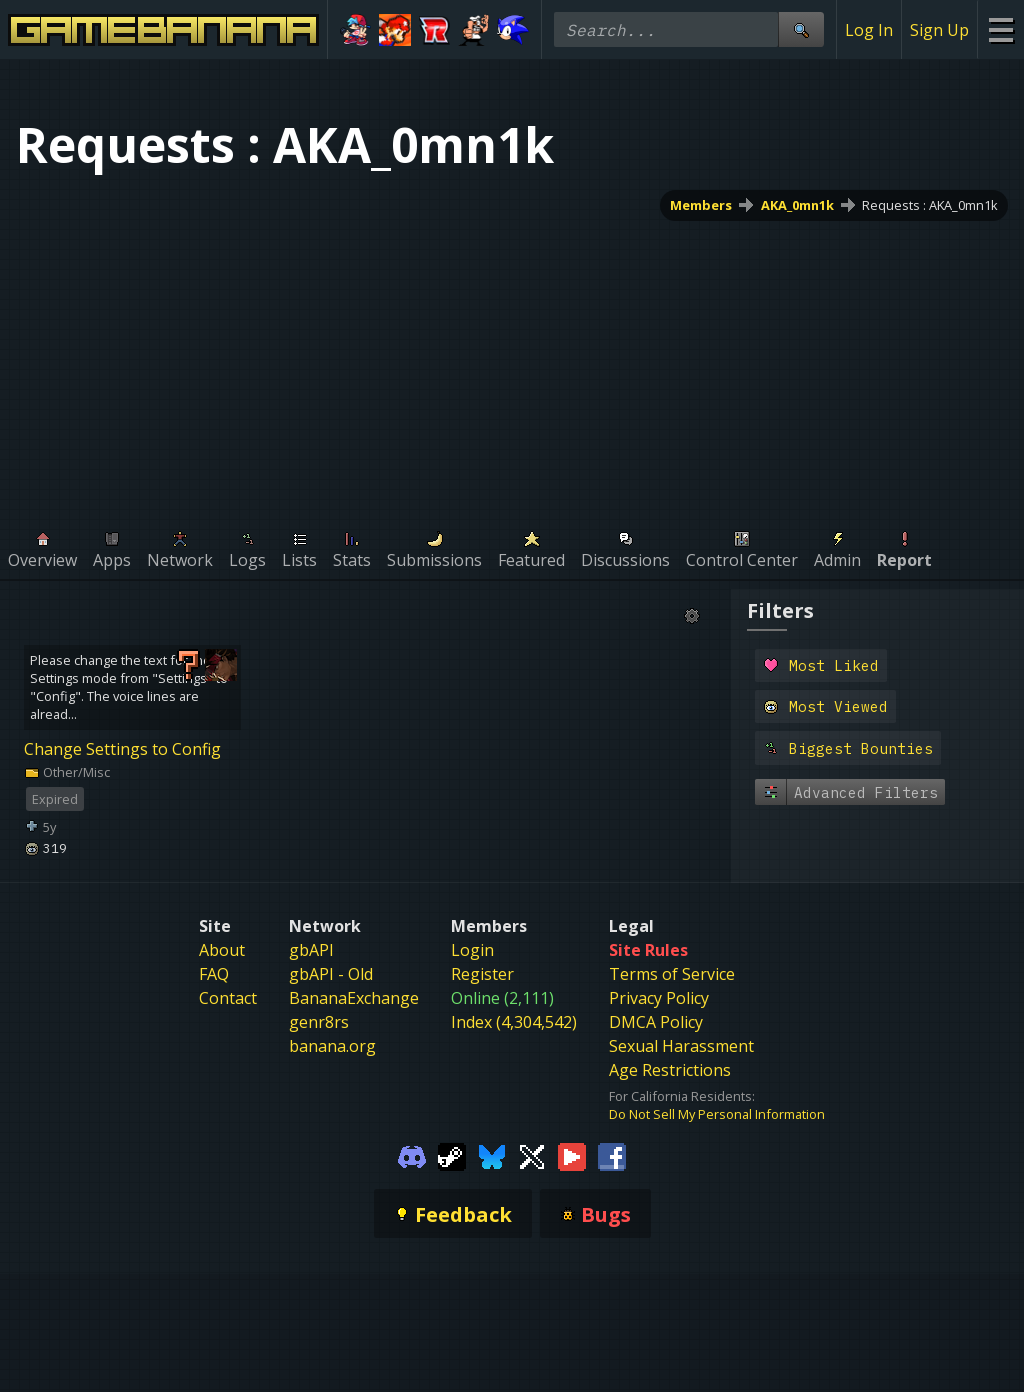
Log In (869, 30)
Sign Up (939, 30)
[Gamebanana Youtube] (572, 1155)
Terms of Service (672, 974)
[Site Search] (801, 29)
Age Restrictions (670, 1070)
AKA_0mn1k (797, 205)
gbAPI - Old (331, 974)
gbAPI (311, 950)
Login (472, 950)
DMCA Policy (656, 1022)
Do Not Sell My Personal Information (717, 1114)
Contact (228, 998)
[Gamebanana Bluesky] (492, 1155)
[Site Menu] (1000, 29)
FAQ (214, 974)
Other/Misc (67, 772)
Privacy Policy (659, 998)
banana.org (332, 1046)
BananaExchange (354, 998)
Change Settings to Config (122, 749)
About (222, 950)
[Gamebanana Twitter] (532, 1155)
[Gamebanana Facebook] (612, 1155)
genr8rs (319, 1022)
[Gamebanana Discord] (412, 1155)
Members (701, 205)
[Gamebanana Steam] (452, 1155)
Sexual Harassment (681, 1046)
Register (482, 974)
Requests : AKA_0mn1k (930, 205)
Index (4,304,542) (514, 1022)
